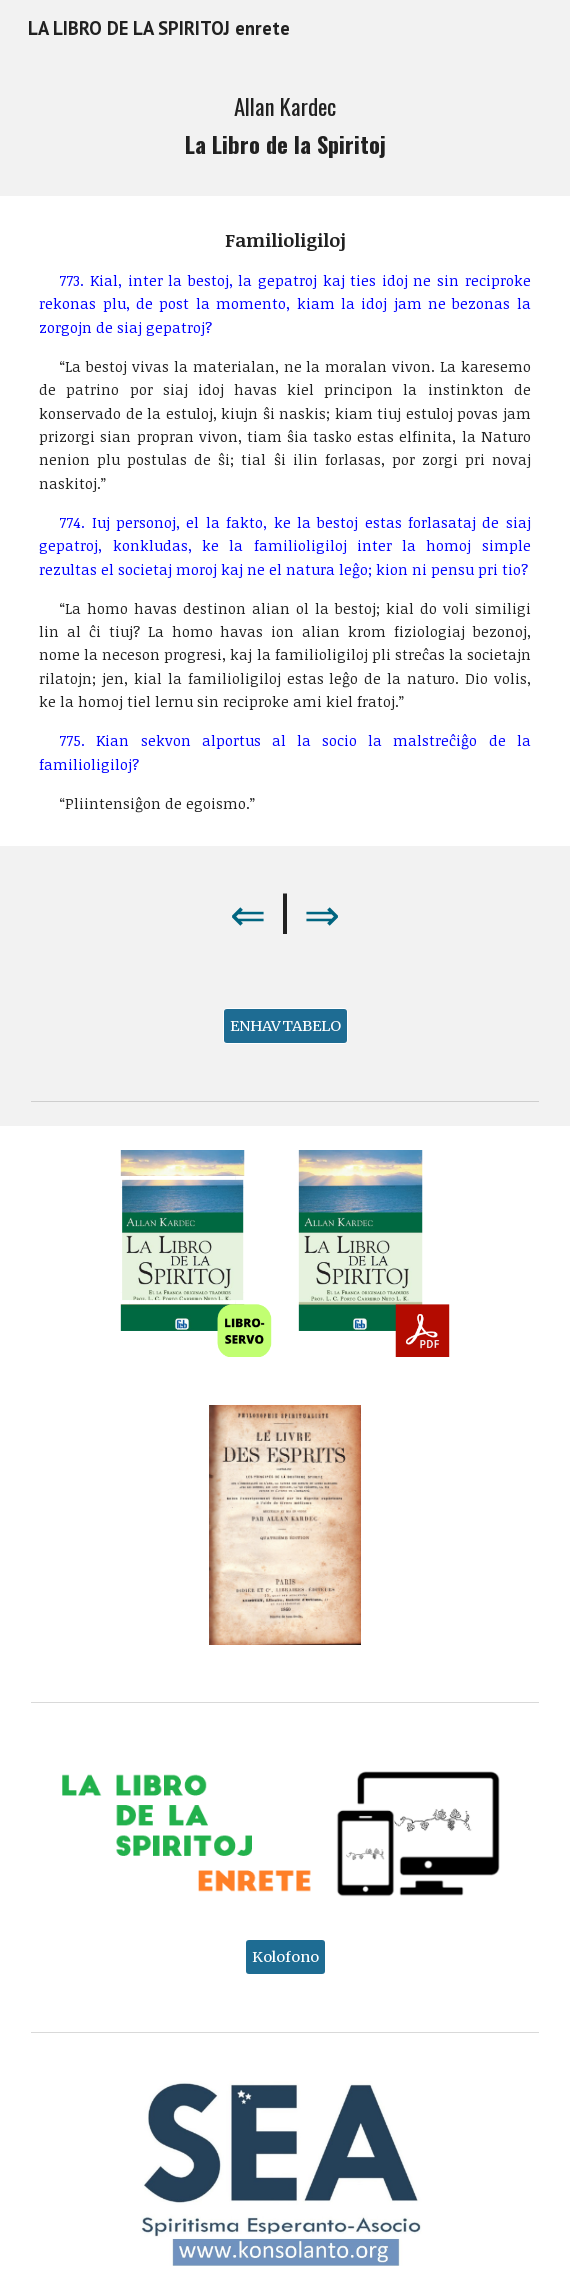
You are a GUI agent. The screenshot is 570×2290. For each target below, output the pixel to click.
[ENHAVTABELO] (285, 1025)
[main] (284, 126)
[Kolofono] (285, 1956)
